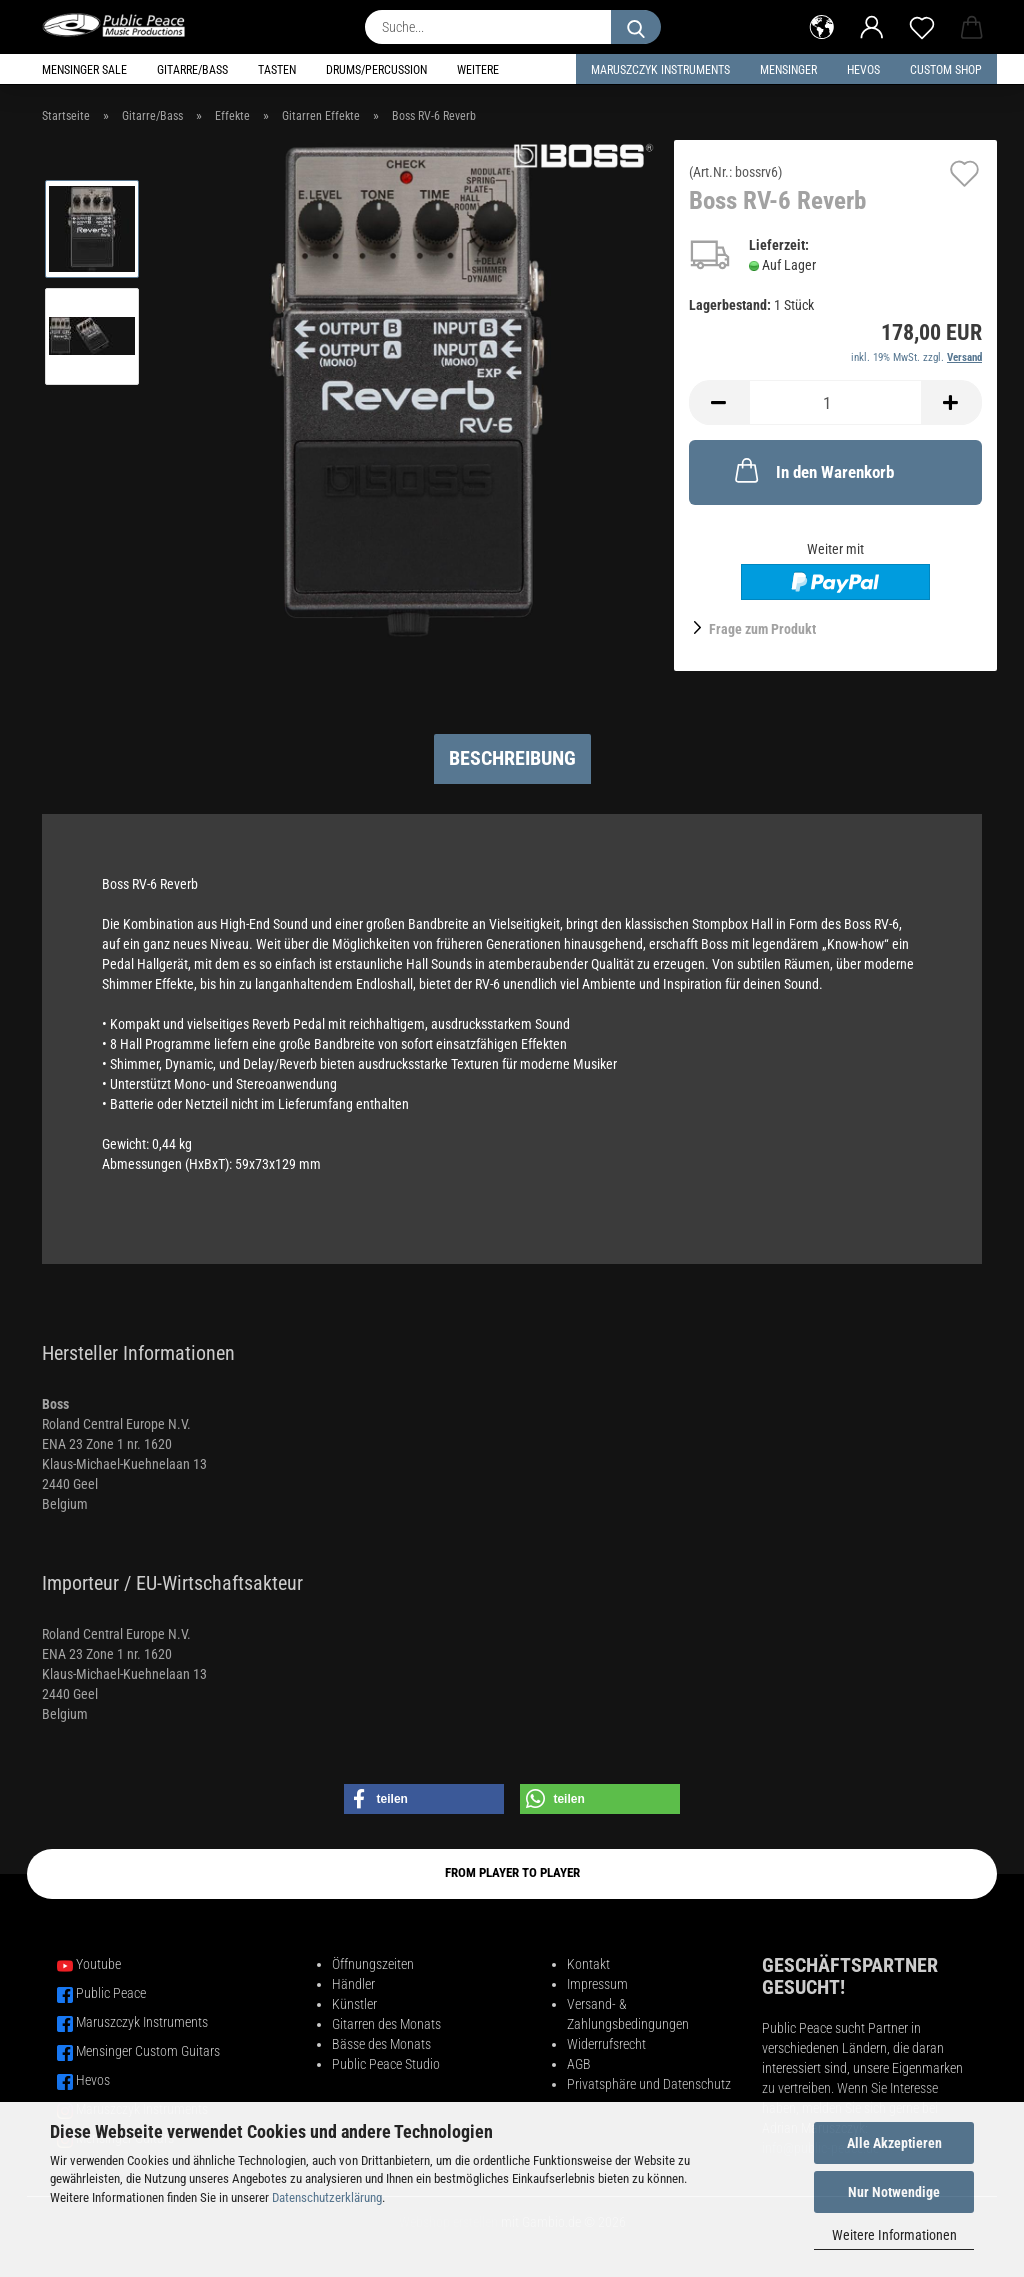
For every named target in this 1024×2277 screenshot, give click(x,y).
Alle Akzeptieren (894, 2143)
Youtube (98, 1964)
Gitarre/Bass (192, 70)
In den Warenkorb (812, 470)
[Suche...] (636, 27)
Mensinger (788, 70)
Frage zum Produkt (762, 629)
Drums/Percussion (376, 70)
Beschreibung (512, 758)
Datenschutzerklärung (327, 2197)
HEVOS (863, 70)
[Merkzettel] (922, 25)
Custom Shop (946, 70)
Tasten (277, 70)
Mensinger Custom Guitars (148, 2051)
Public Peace (111, 1993)
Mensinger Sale (84, 70)
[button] (822, 25)
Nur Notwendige (894, 2192)
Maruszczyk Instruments (660, 70)
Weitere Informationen (894, 2235)
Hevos (93, 2080)
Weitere (478, 70)
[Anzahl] (835, 402)
